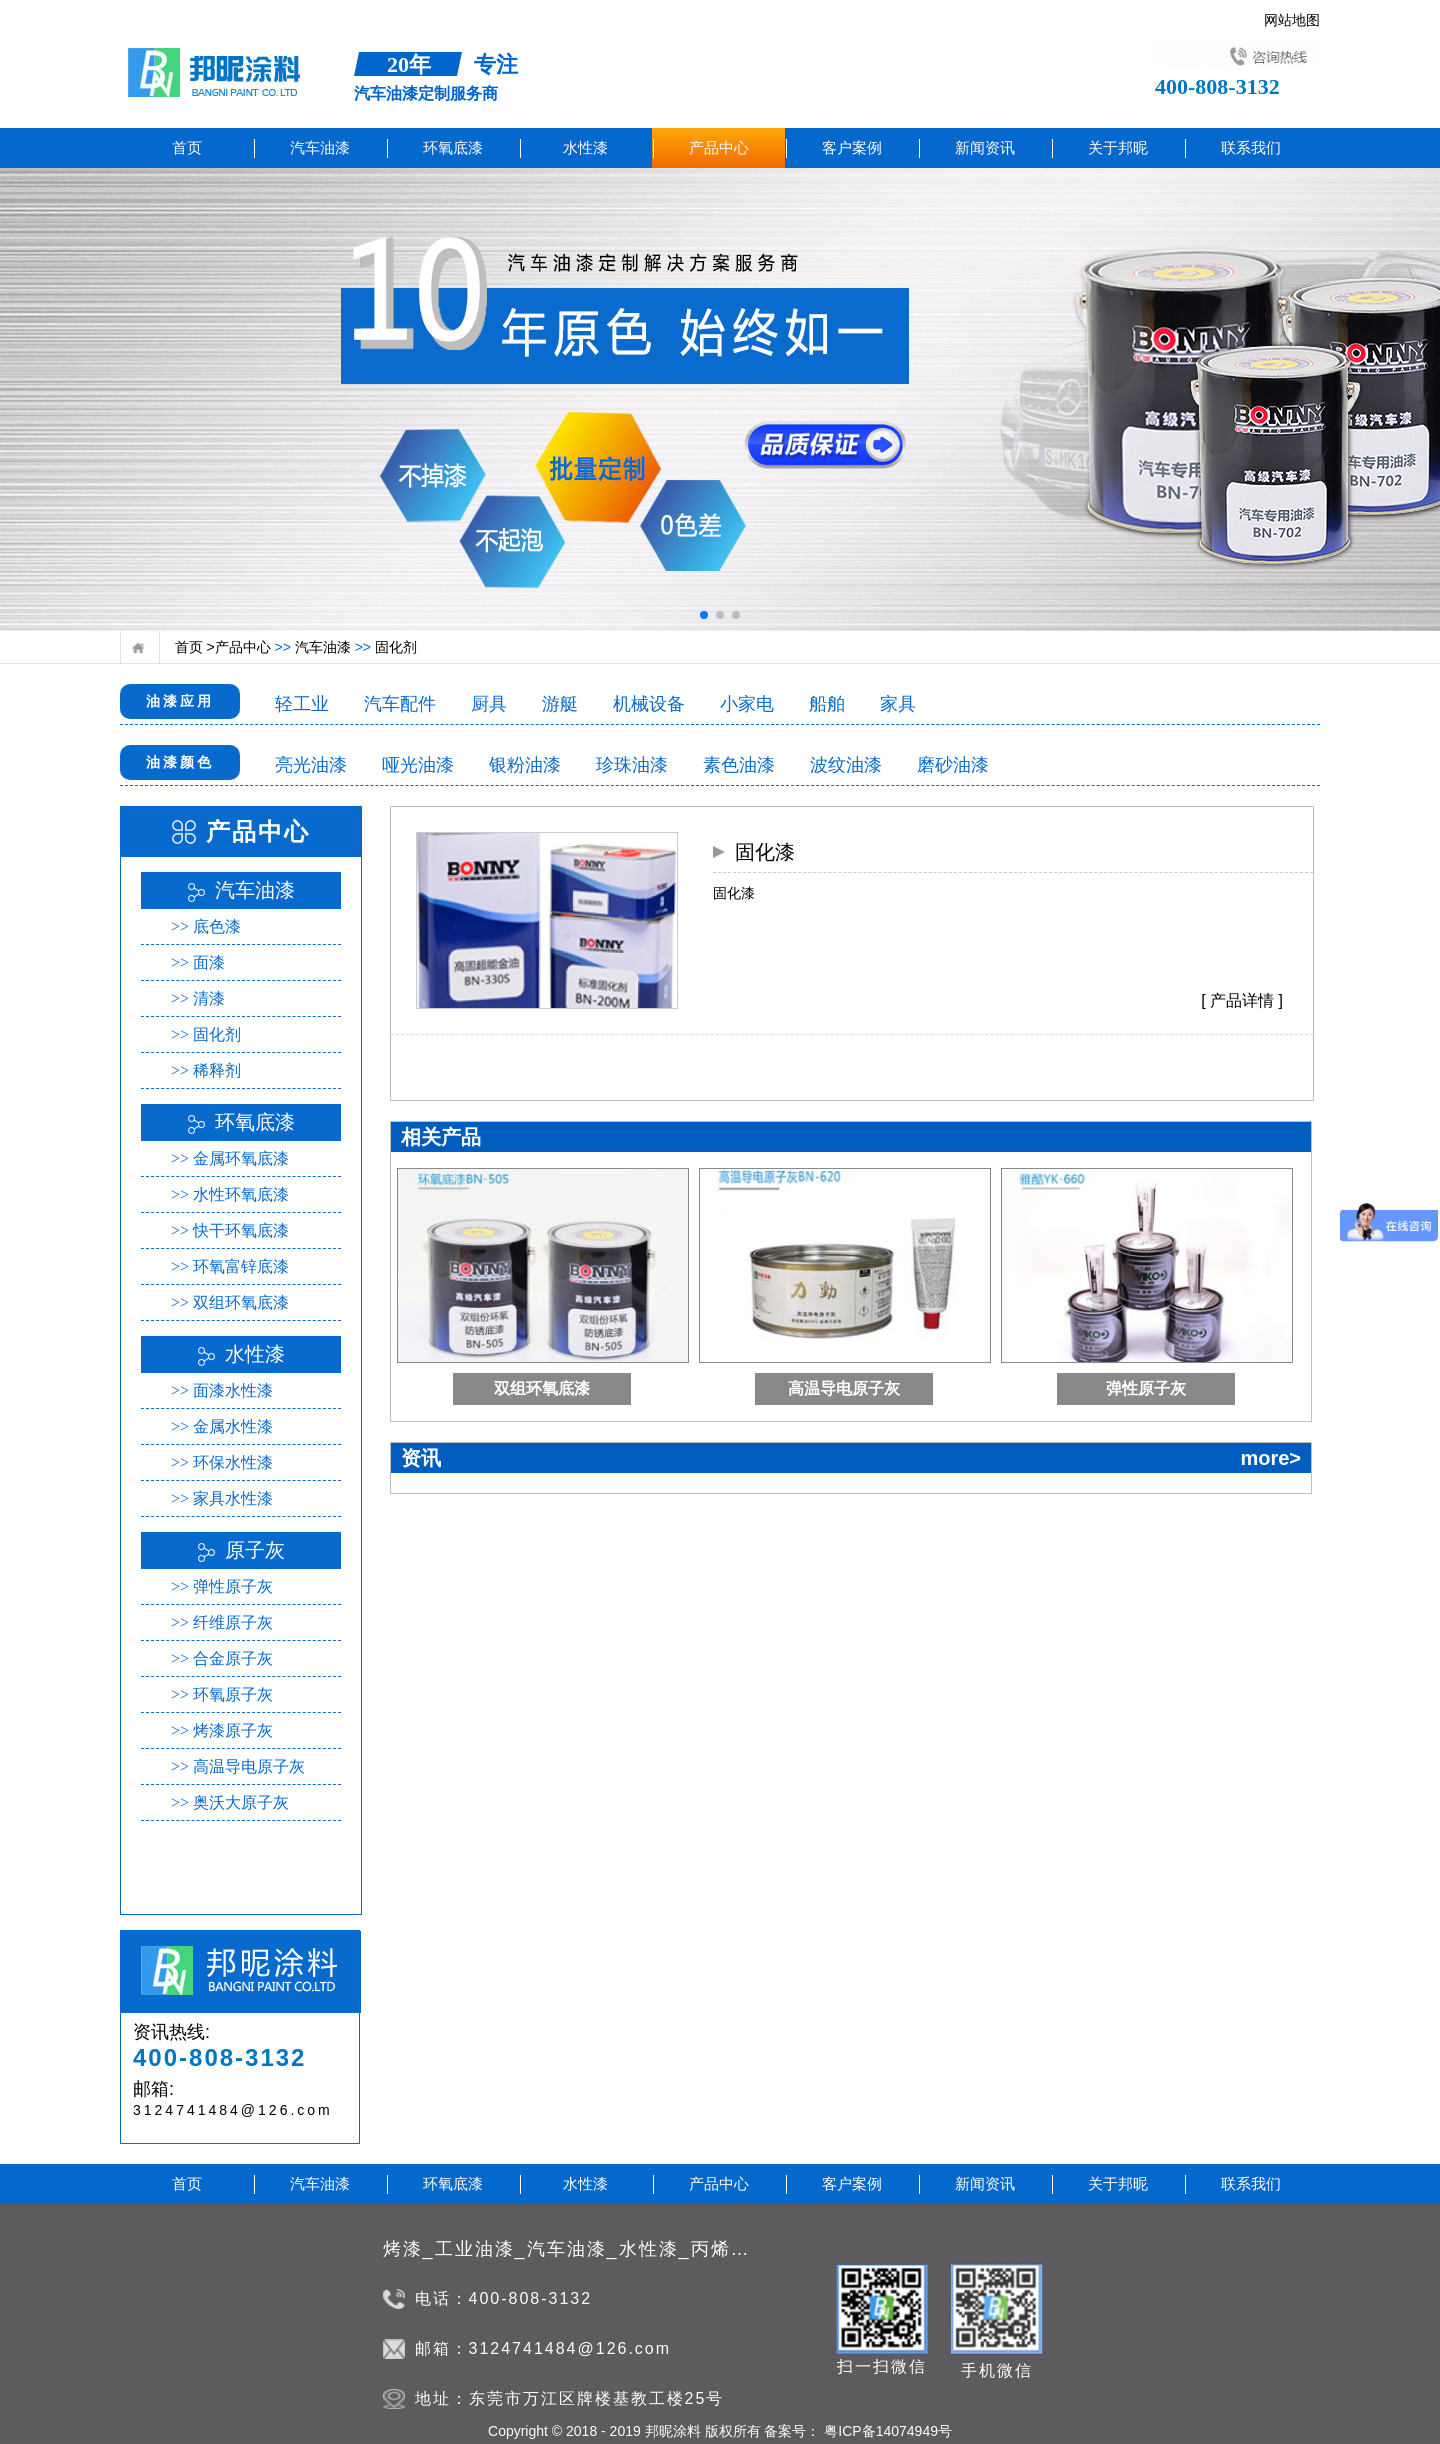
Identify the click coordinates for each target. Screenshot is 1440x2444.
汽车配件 (400, 704)
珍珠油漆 (632, 765)
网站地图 (1292, 16)
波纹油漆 (846, 765)
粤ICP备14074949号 (886, 2431)
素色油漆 (739, 765)
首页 (187, 148)
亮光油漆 (311, 765)
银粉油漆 (525, 765)
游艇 (560, 704)
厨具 (489, 704)
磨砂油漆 (953, 765)
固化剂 (394, 647)
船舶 (827, 704)
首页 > (195, 647)
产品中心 (243, 647)
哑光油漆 (418, 765)
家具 (898, 704)
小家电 (747, 704)
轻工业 (302, 704)
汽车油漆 (321, 647)
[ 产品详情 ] (1242, 1001)
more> (1270, 1458)
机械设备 (649, 704)
